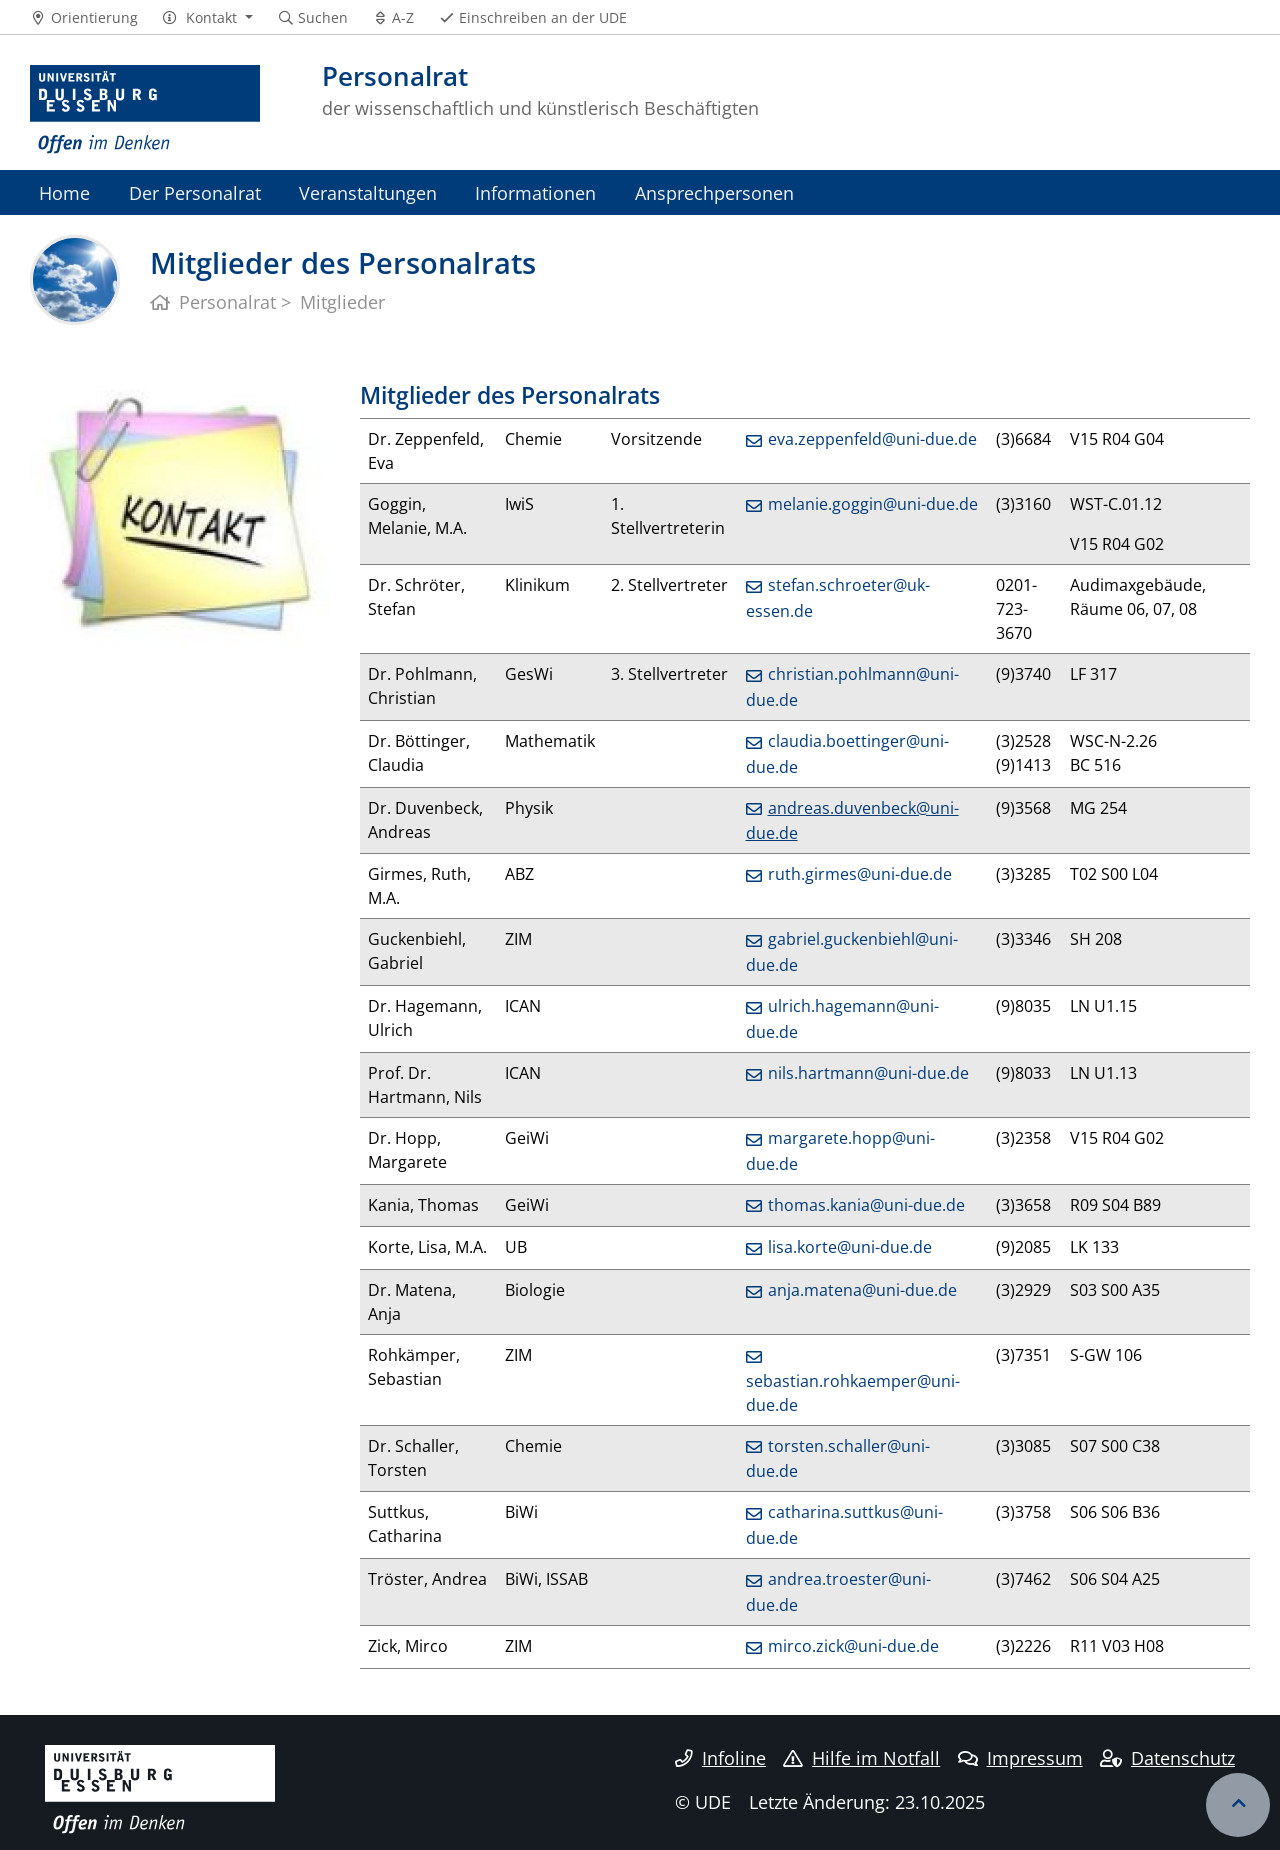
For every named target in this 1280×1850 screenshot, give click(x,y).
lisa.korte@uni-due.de (850, 1247)
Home (64, 192)
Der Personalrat (195, 192)
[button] (207, 18)
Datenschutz (1167, 1758)
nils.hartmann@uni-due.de (868, 1073)
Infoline (720, 1758)
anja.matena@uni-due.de (862, 1290)
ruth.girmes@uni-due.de (860, 874)
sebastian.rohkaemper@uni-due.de (853, 1393)
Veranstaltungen (368, 192)
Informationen (535, 192)
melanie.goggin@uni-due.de (873, 504)
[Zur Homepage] (145, 110)
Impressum (1020, 1758)
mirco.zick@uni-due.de (853, 1646)
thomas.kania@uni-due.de (866, 1205)
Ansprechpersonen (714, 192)
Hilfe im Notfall (861, 1758)
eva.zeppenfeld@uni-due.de (872, 439)
